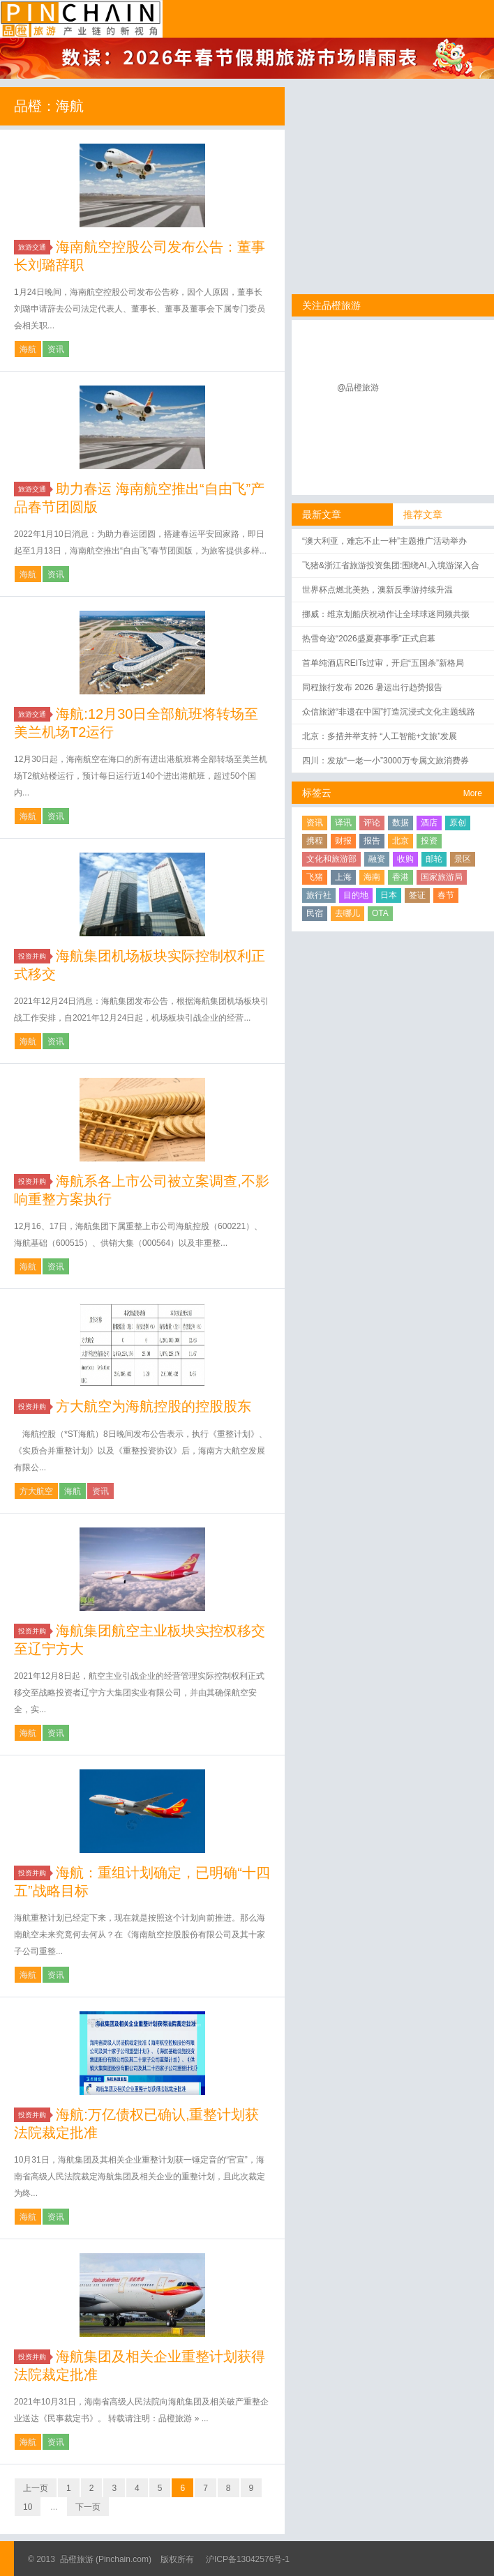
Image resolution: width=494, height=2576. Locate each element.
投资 (429, 841)
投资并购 (34, 956)
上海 (343, 877)
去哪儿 (347, 913)
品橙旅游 (81, 19)
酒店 (429, 823)
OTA (380, 913)
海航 (28, 349)
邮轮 (434, 859)
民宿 (314, 913)
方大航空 (36, 1491)
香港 (400, 877)
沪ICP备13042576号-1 (248, 2559)
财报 (343, 841)
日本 (388, 895)
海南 (372, 877)
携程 (314, 841)
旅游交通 (34, 247)
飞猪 (314, 877)
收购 (405, 859)
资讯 (55, 349)
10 (27, 2507)
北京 (400, 841)
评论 (372, 823)
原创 (457, 823)
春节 (445, 895)
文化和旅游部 (331, 859)
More (472, 793)
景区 (462, 859)
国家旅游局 (442, 877)
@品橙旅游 (358, 388)
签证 (417, 895)
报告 (372, 841)
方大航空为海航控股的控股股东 (153, 1406)
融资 (376, 859)
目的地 (355, 895)
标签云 (316, 792)
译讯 (343, 823)
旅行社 (318, 895)
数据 (400, 823)
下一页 (87, 2507)
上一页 (35, 2488)
